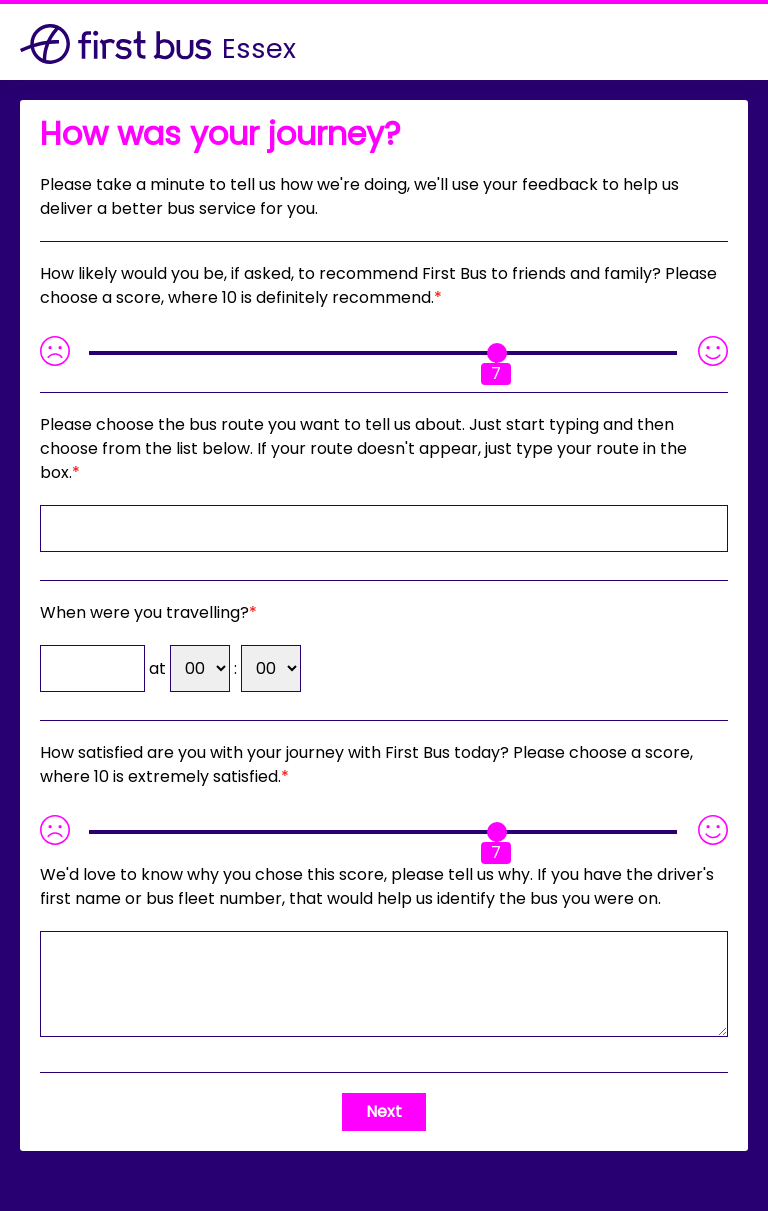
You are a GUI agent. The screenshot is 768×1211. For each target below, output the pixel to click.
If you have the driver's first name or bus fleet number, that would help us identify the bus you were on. (377, 886)
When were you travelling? (144, 612)
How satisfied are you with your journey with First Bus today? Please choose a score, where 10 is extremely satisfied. (366, 764)
